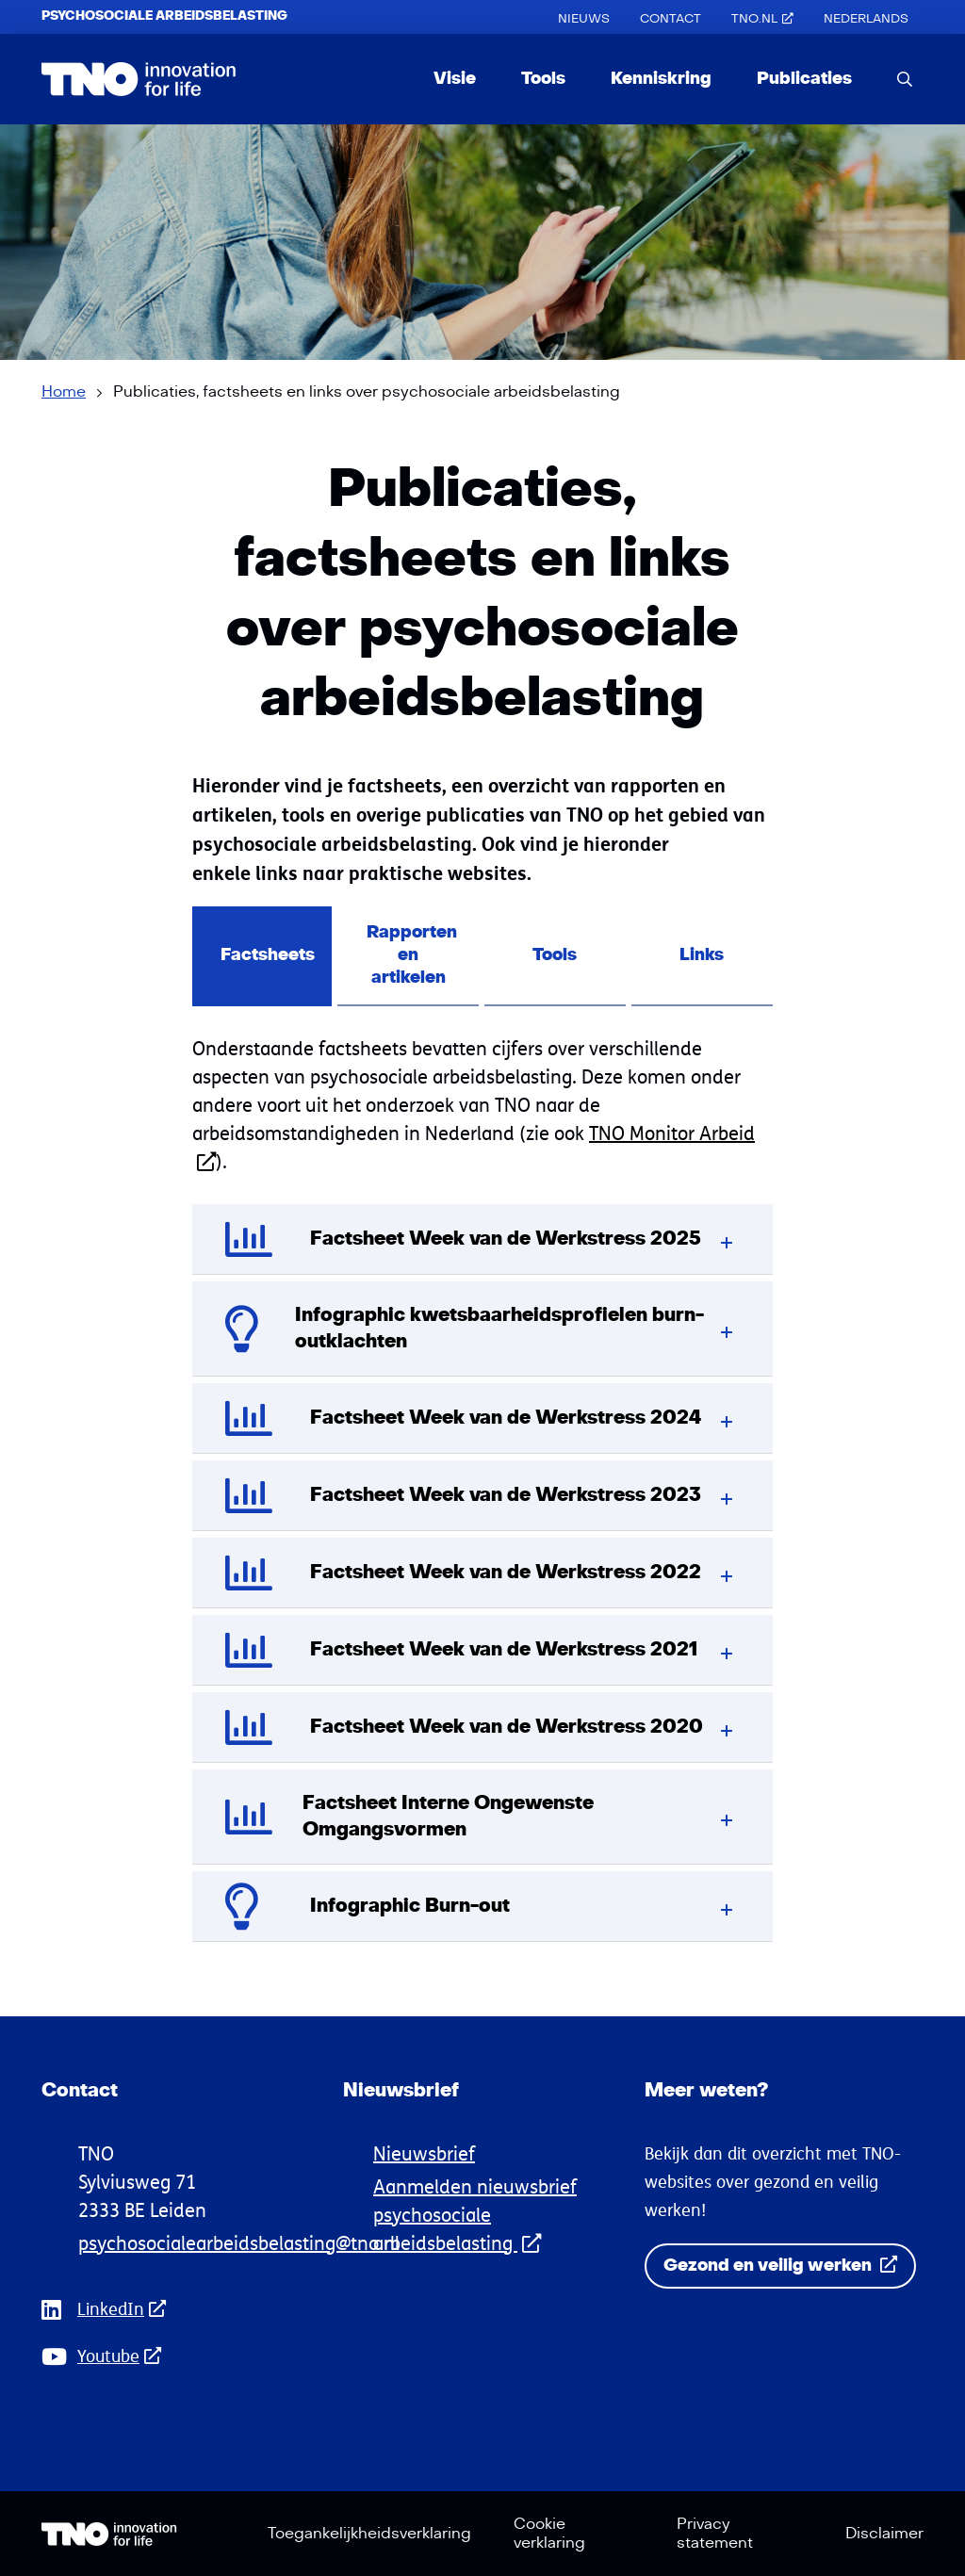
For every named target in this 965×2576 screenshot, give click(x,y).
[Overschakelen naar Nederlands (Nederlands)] (866, 19)
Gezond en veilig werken (780, 2265)
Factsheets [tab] (268, 955)
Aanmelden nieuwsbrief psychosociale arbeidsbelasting (475, 2215)
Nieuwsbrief (424, 2153)
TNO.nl (762, 18)
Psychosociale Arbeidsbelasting (164, 16)
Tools (543, 79)
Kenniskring (661, 79)
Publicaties (804, 79)
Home (63, 392)
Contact (670, 18)
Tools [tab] (555, 955)
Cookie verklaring (549, 2533)
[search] (904, 79)
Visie (454, 79)
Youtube (124, 2356)
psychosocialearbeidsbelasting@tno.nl (239, 2243)
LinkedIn (127, 2309)
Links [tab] (702, 955)
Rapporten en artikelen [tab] (412, 954)
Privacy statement (715, 2533)
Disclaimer (884, 2533)
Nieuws (584, 18)
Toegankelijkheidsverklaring (369, 2533)
